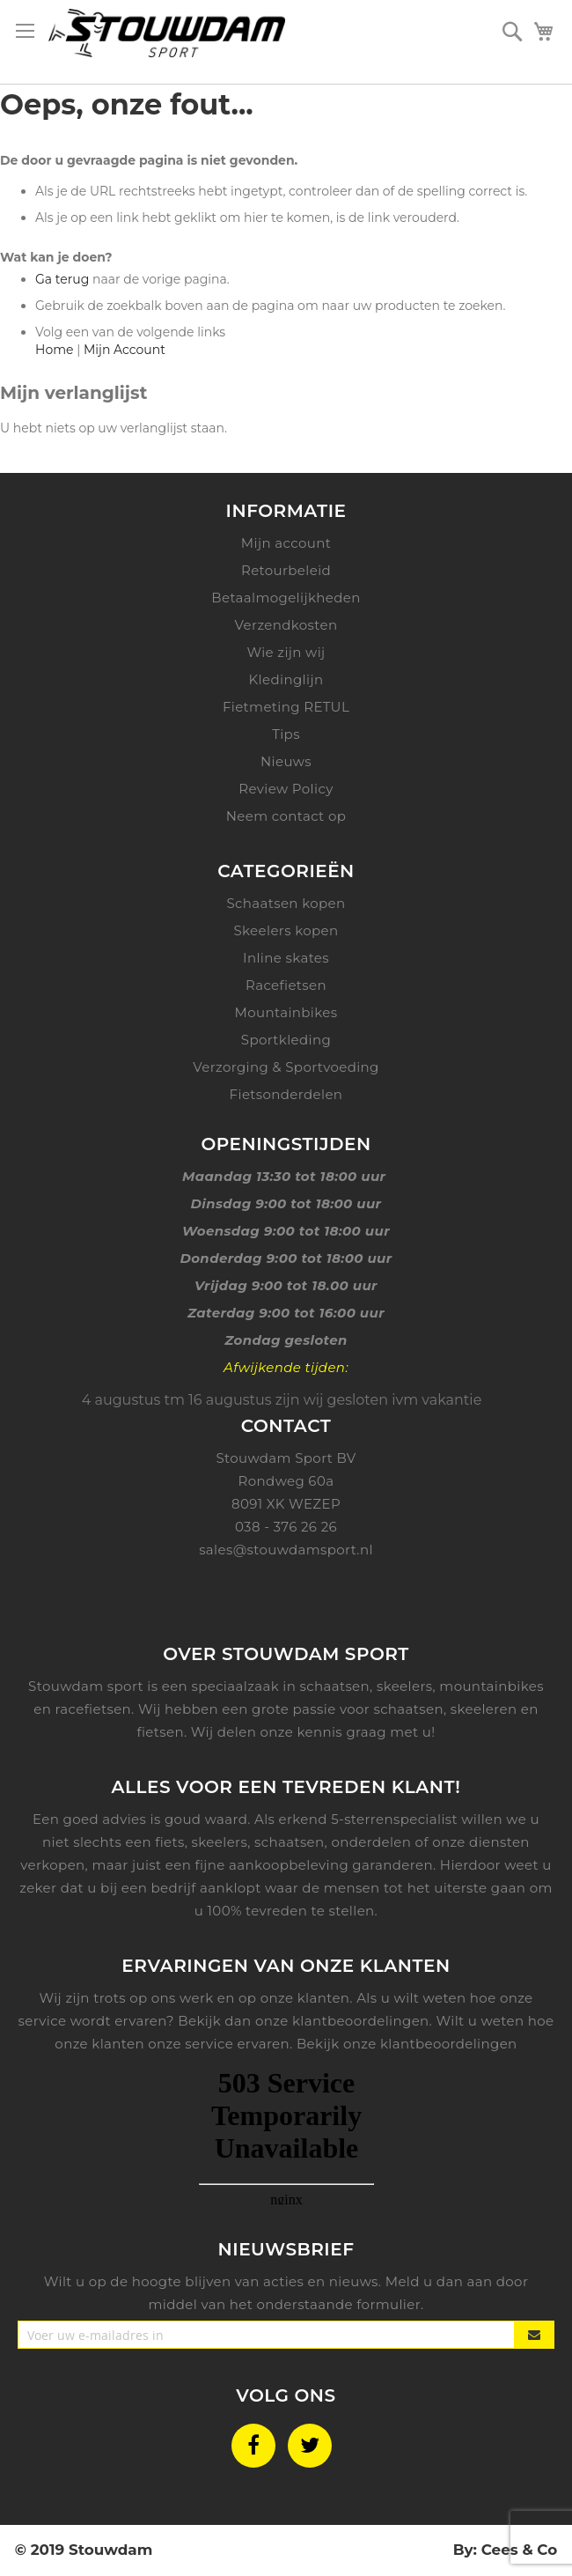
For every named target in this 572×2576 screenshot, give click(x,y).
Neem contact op (286, 816)
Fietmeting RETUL (286, 706)
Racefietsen (286, 985)
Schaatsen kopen (285, 903)
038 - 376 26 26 (286, 1526)
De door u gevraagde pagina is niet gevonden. (148, 160)
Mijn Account (124, 350)
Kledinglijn (286, 679)
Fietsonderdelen (286, 1094)
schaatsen (289, 1842)
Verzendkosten (286, 624)
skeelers (220, 1842)
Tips (286, 734)
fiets (170, 1842)
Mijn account (286, 543)
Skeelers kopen (285, 930)
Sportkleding (286, 1039)
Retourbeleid (286, 570)
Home (54, 350)
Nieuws (286, 761)
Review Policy (285, 788)
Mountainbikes (286, 1012)
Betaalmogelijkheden (286, 597)
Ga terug (62, 279)
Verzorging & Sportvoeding (286, 1067)
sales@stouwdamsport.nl (286, 1549)
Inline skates (286, 957)
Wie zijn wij (285, 652)
